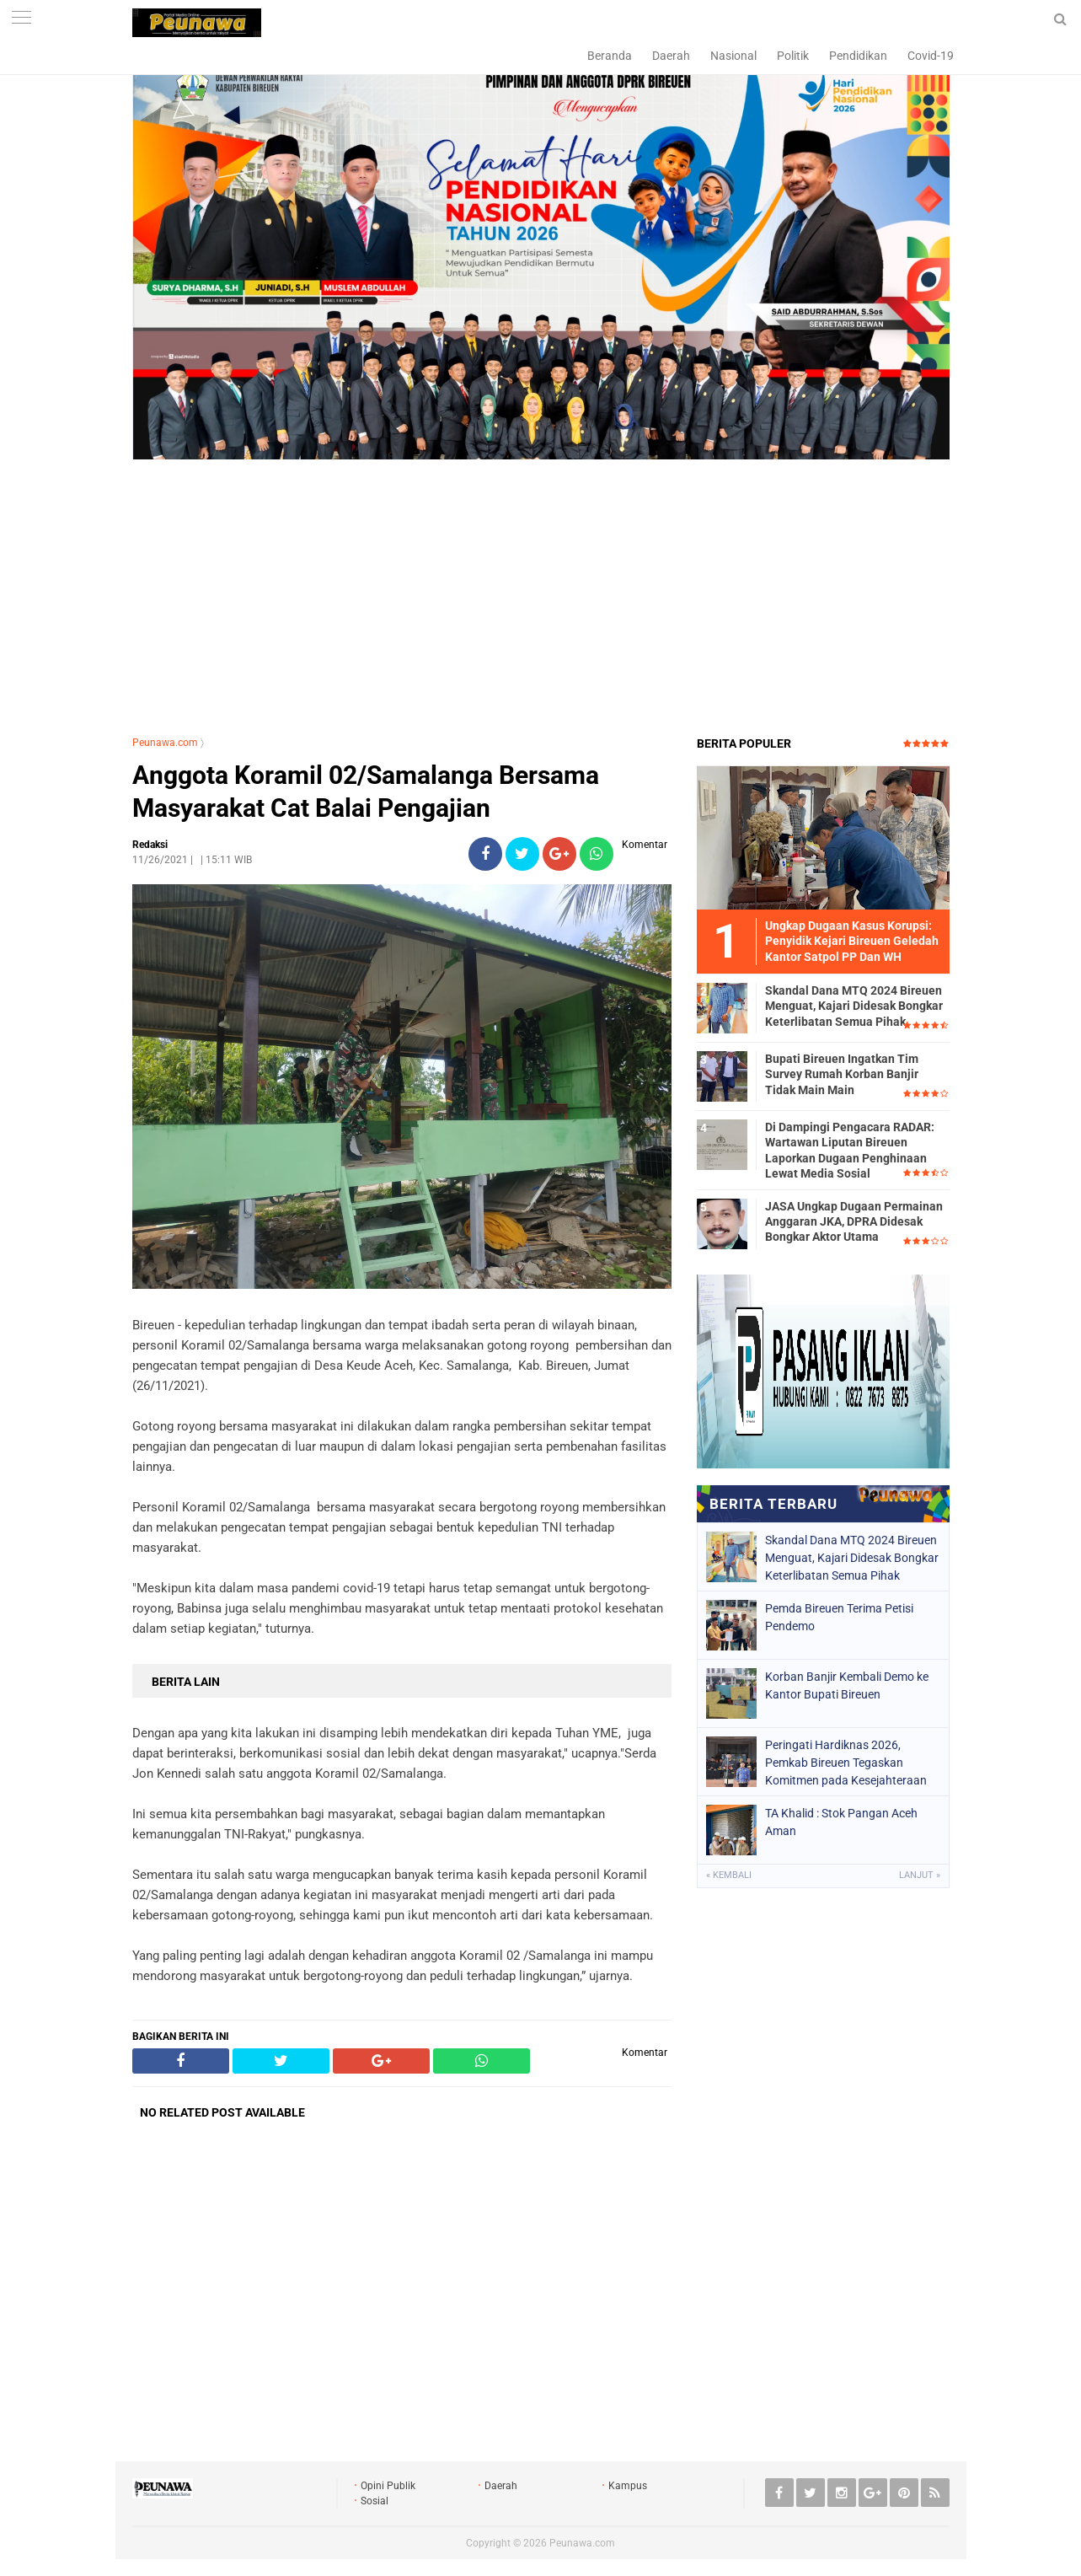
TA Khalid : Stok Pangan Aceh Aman (841, 1822)
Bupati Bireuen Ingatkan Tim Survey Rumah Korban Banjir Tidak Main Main (841, 1074)
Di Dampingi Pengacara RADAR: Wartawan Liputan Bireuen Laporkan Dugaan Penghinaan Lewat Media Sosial (849, 1150)
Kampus (627, 2486)
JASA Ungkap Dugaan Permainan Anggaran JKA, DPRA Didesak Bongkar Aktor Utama (854, 1221)
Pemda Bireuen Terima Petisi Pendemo (839, 1617)
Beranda (609, 55)
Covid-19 (930, 55)
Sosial (374, 2501)
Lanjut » (919, 1875)
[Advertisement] (541, 600)
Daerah (671, 55)
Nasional (733, 55)
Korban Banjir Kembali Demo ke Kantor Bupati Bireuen (846, 1685)
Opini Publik (388, 2486)
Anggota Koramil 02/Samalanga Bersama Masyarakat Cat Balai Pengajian (365, 791)
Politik (793, 55)
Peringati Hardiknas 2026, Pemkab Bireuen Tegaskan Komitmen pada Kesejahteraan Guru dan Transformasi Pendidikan (846, 1762)
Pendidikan (858, 55)
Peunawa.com (165, 743)
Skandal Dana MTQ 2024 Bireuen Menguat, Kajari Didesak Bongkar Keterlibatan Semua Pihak (854, 1006)
